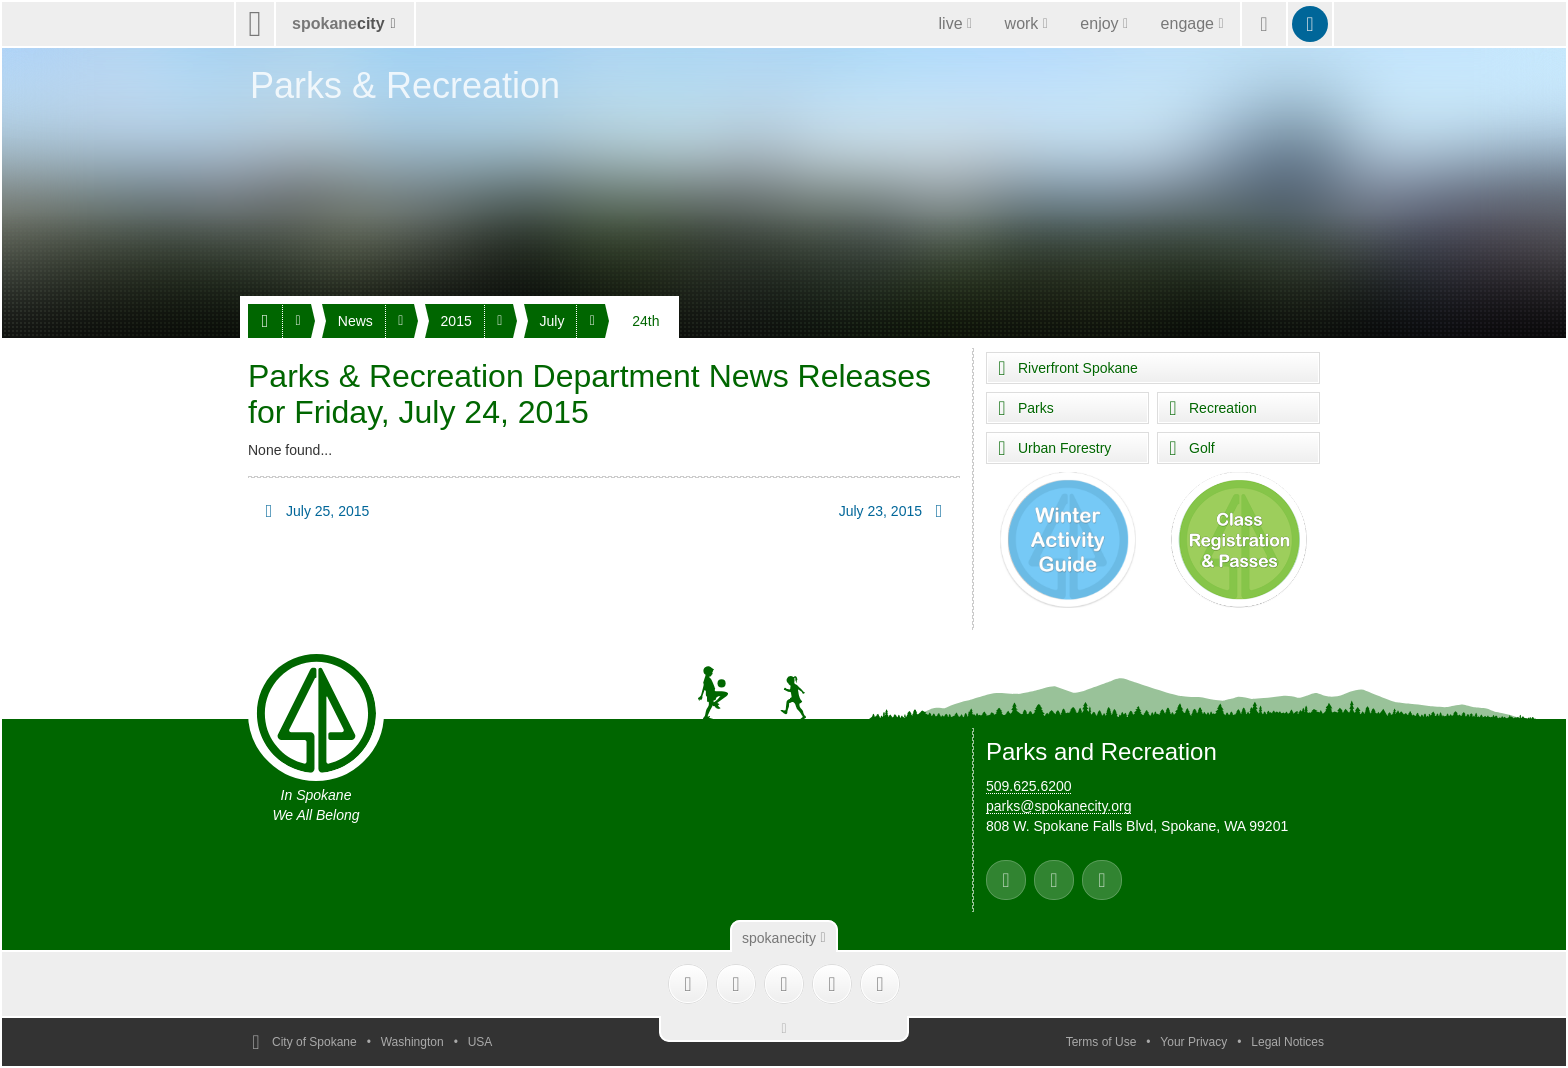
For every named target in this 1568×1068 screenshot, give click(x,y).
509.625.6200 (1029, 786)
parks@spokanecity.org (1058, 806)
